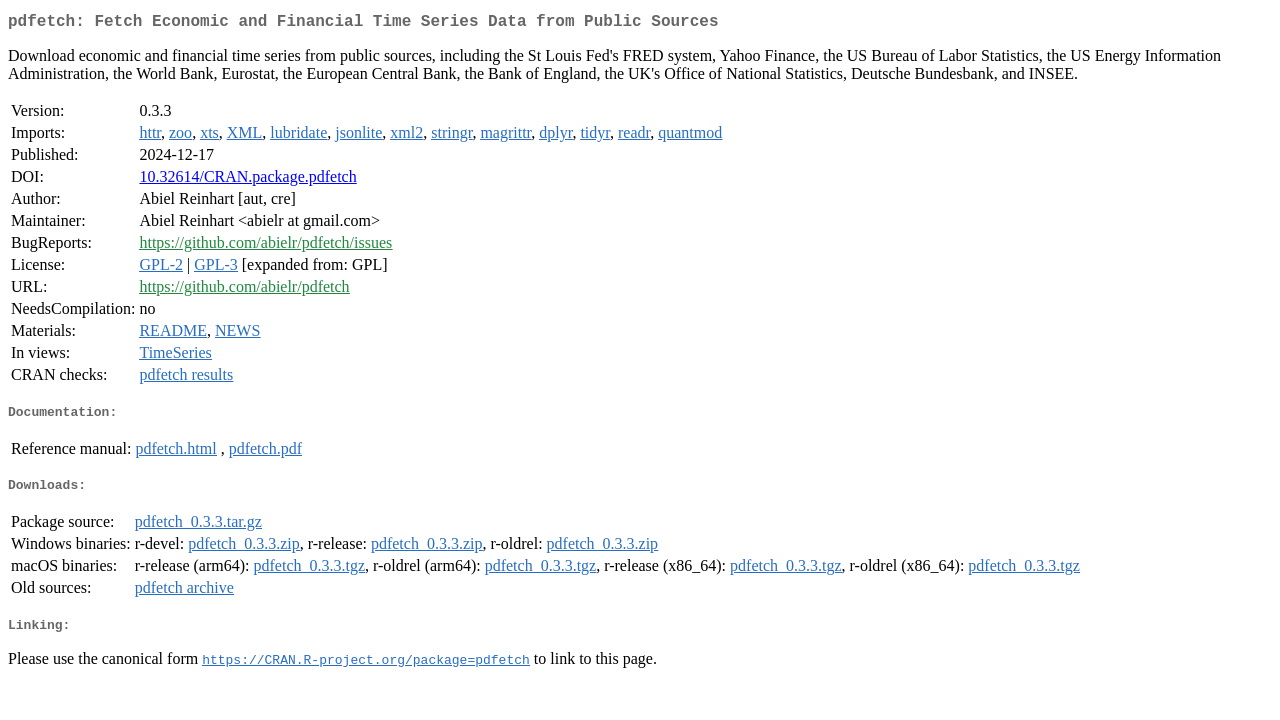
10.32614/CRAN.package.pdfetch (247, 180)
